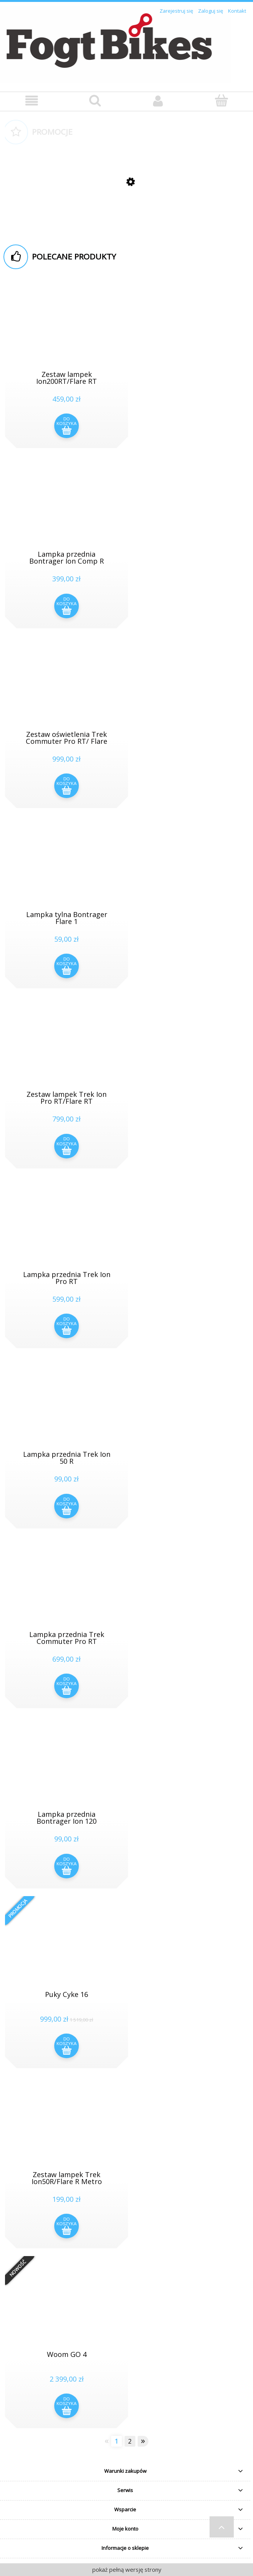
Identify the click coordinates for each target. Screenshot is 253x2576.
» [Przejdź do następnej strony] (143, 2441)
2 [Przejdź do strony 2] (129, 2441)
